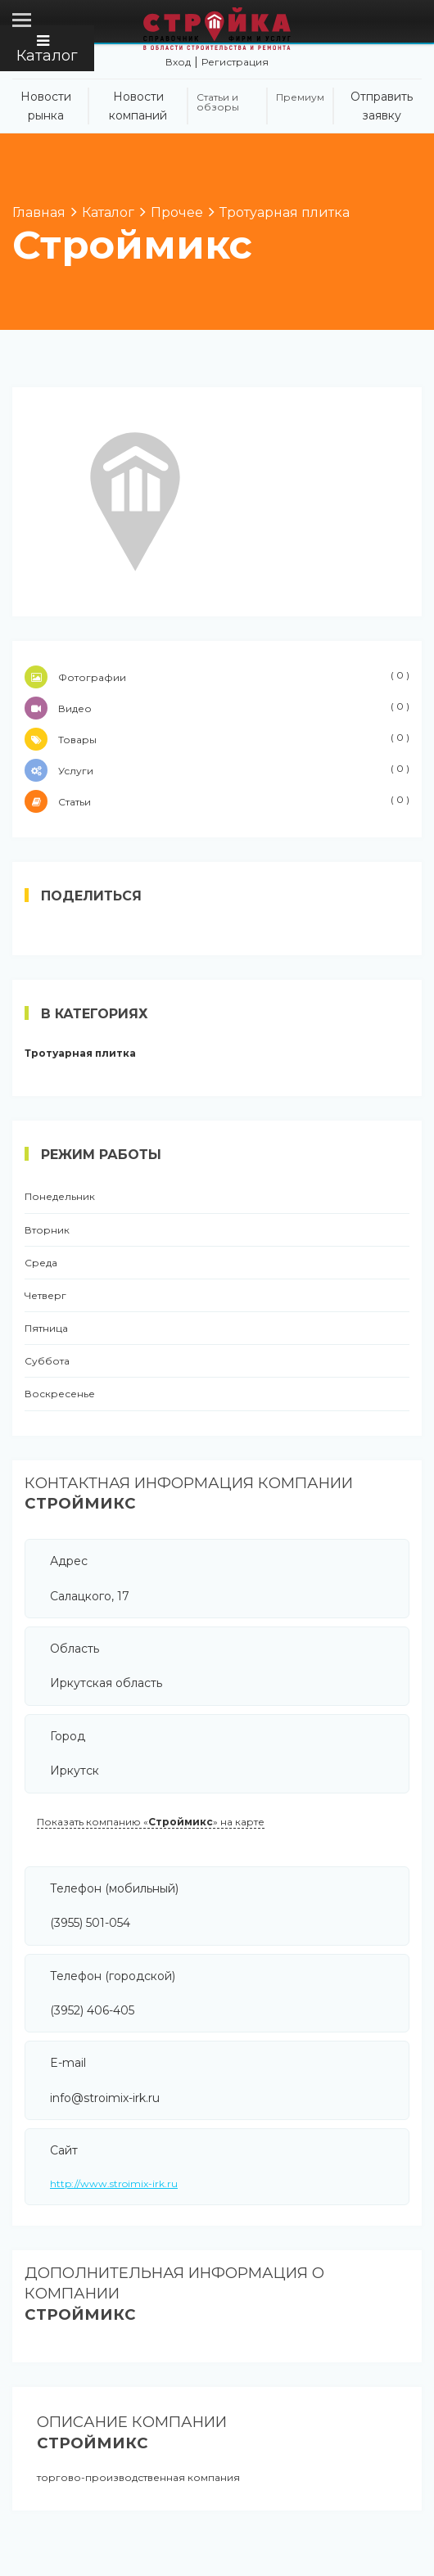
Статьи (217, 801)
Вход (178, 62)
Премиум (300, 97)
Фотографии (217, 676)
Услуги (217, 770)
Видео (217, 708)
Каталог (47, 49)
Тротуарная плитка (80, 1053)
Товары (217, 739)
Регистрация (235, 62)
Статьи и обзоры (218, 102)
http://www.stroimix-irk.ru (114, 2183)
